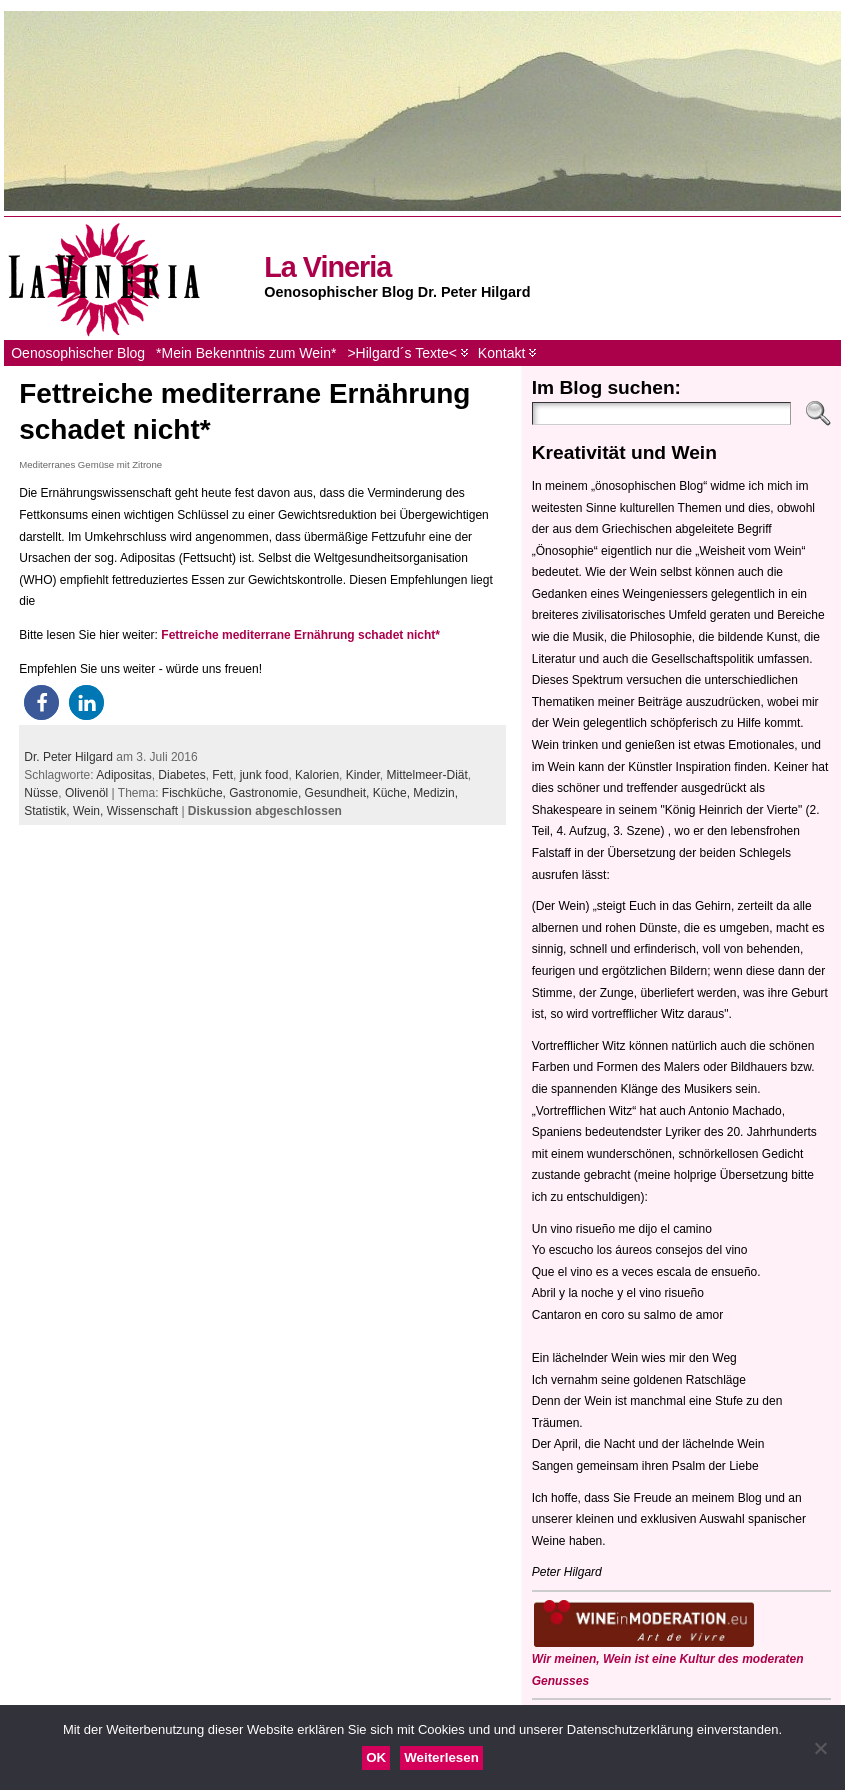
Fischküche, (195, 793)
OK (376, 1757)
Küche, (393, 793)
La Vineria (327, 267)
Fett (222, 775)
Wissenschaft (142, 811)
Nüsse (41, 793)
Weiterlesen (441, 1757)
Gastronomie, (266, 793)
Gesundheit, (339, 793)
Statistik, (48, 811)
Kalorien (317, 775)
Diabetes (181, 775)
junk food (264, 775)
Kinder (363, 775)
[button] (41, 702)
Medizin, (435, 793)
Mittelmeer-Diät (426, 775)
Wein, (90, 811)
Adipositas (123, 775)
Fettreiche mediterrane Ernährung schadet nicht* (300, 635)
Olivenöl (86, 793)
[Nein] (820, 1748)
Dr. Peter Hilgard (68, 757)
